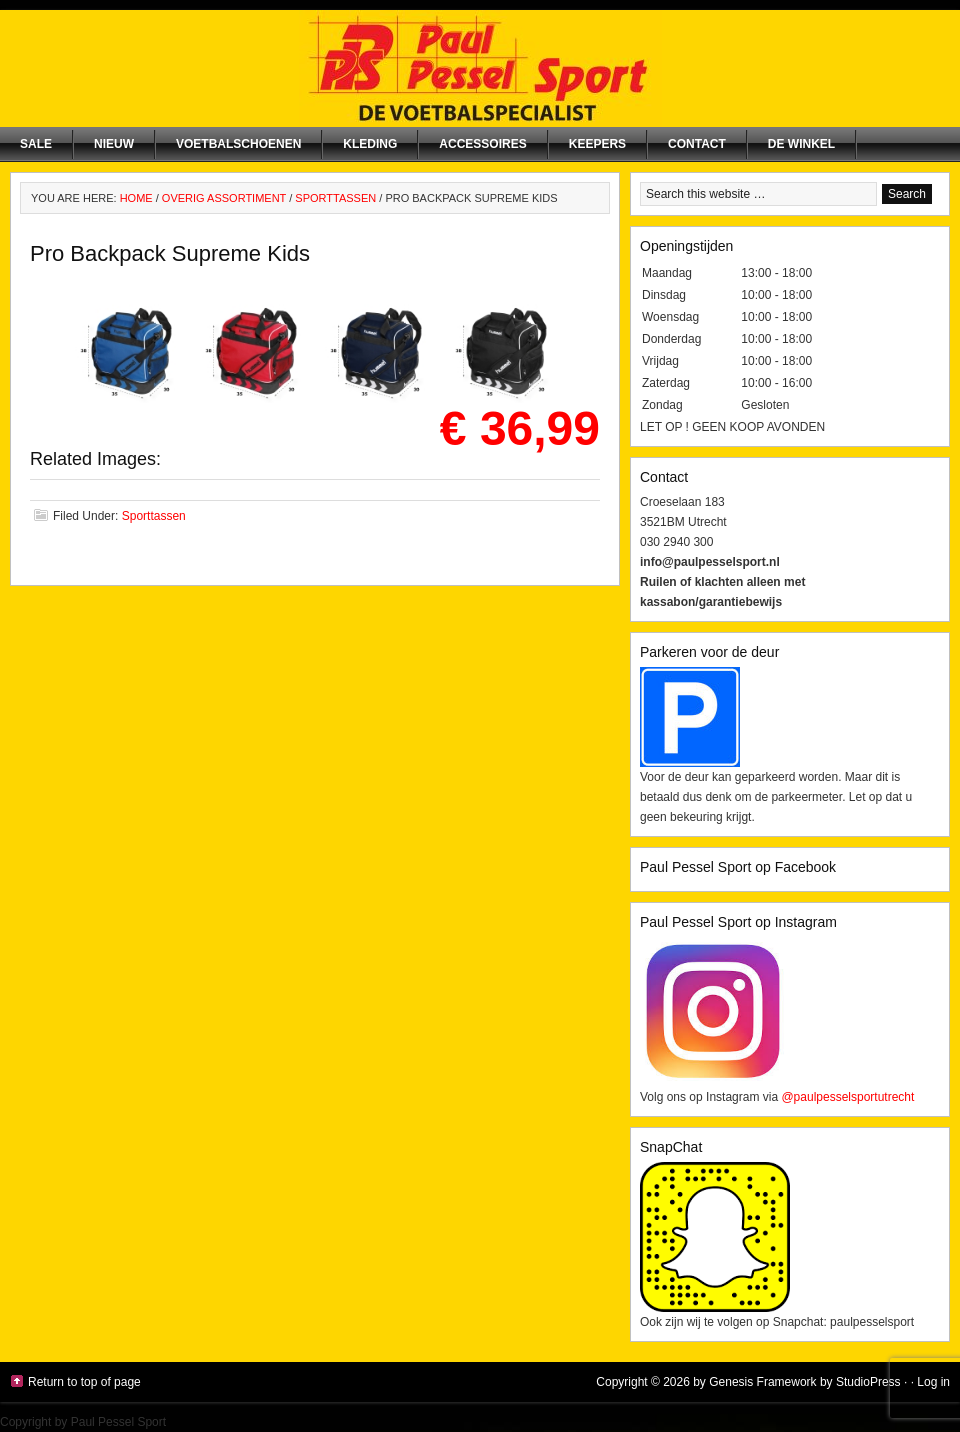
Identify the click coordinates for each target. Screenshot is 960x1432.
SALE (36, 144)
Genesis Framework (762, 1382)
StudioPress (868, 1382)
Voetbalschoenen (238, 144)
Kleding (370, 144)
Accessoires (482, 144)
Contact (697, 144)
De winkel (801, 144)
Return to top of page (84, 1382)
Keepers (597, 144)
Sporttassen (154, 516)
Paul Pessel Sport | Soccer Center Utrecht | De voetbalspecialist (480, 68)
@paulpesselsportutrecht (847, 1097)
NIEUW (114, 144)
